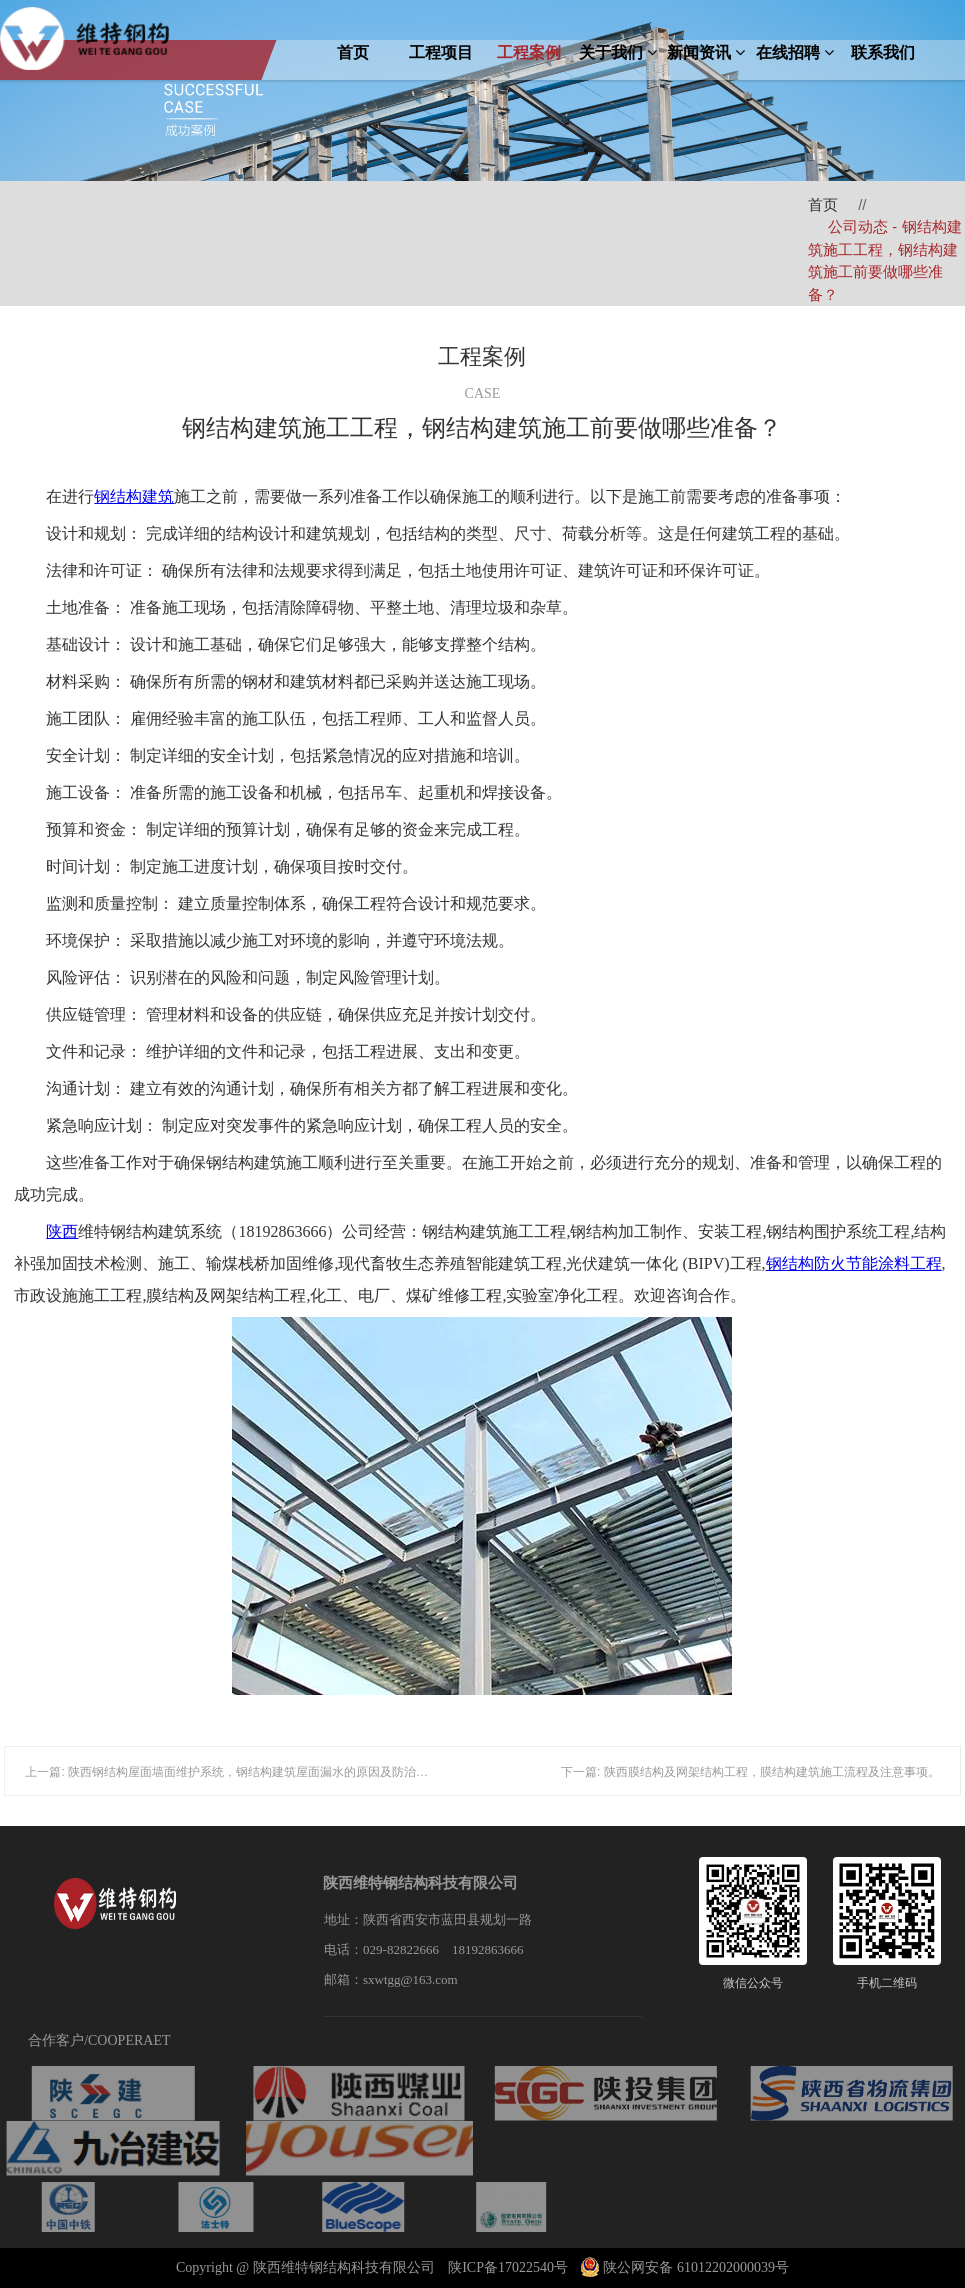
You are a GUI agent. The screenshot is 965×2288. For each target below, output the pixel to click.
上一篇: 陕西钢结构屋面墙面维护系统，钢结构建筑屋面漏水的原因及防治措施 (232, 1772)
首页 (353, 52)
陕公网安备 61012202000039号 (685, 2267)
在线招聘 (795, 52)
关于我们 (618, 52)
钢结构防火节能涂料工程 (854, 1263)
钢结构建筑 (134, 496)
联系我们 (883, 52)
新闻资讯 (706, 52)
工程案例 (529, 52)
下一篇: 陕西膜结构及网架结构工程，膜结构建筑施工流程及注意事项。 (750, 1772)
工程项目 (441, 52)
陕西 (62, 1231)
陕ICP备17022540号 (508, 2267)
